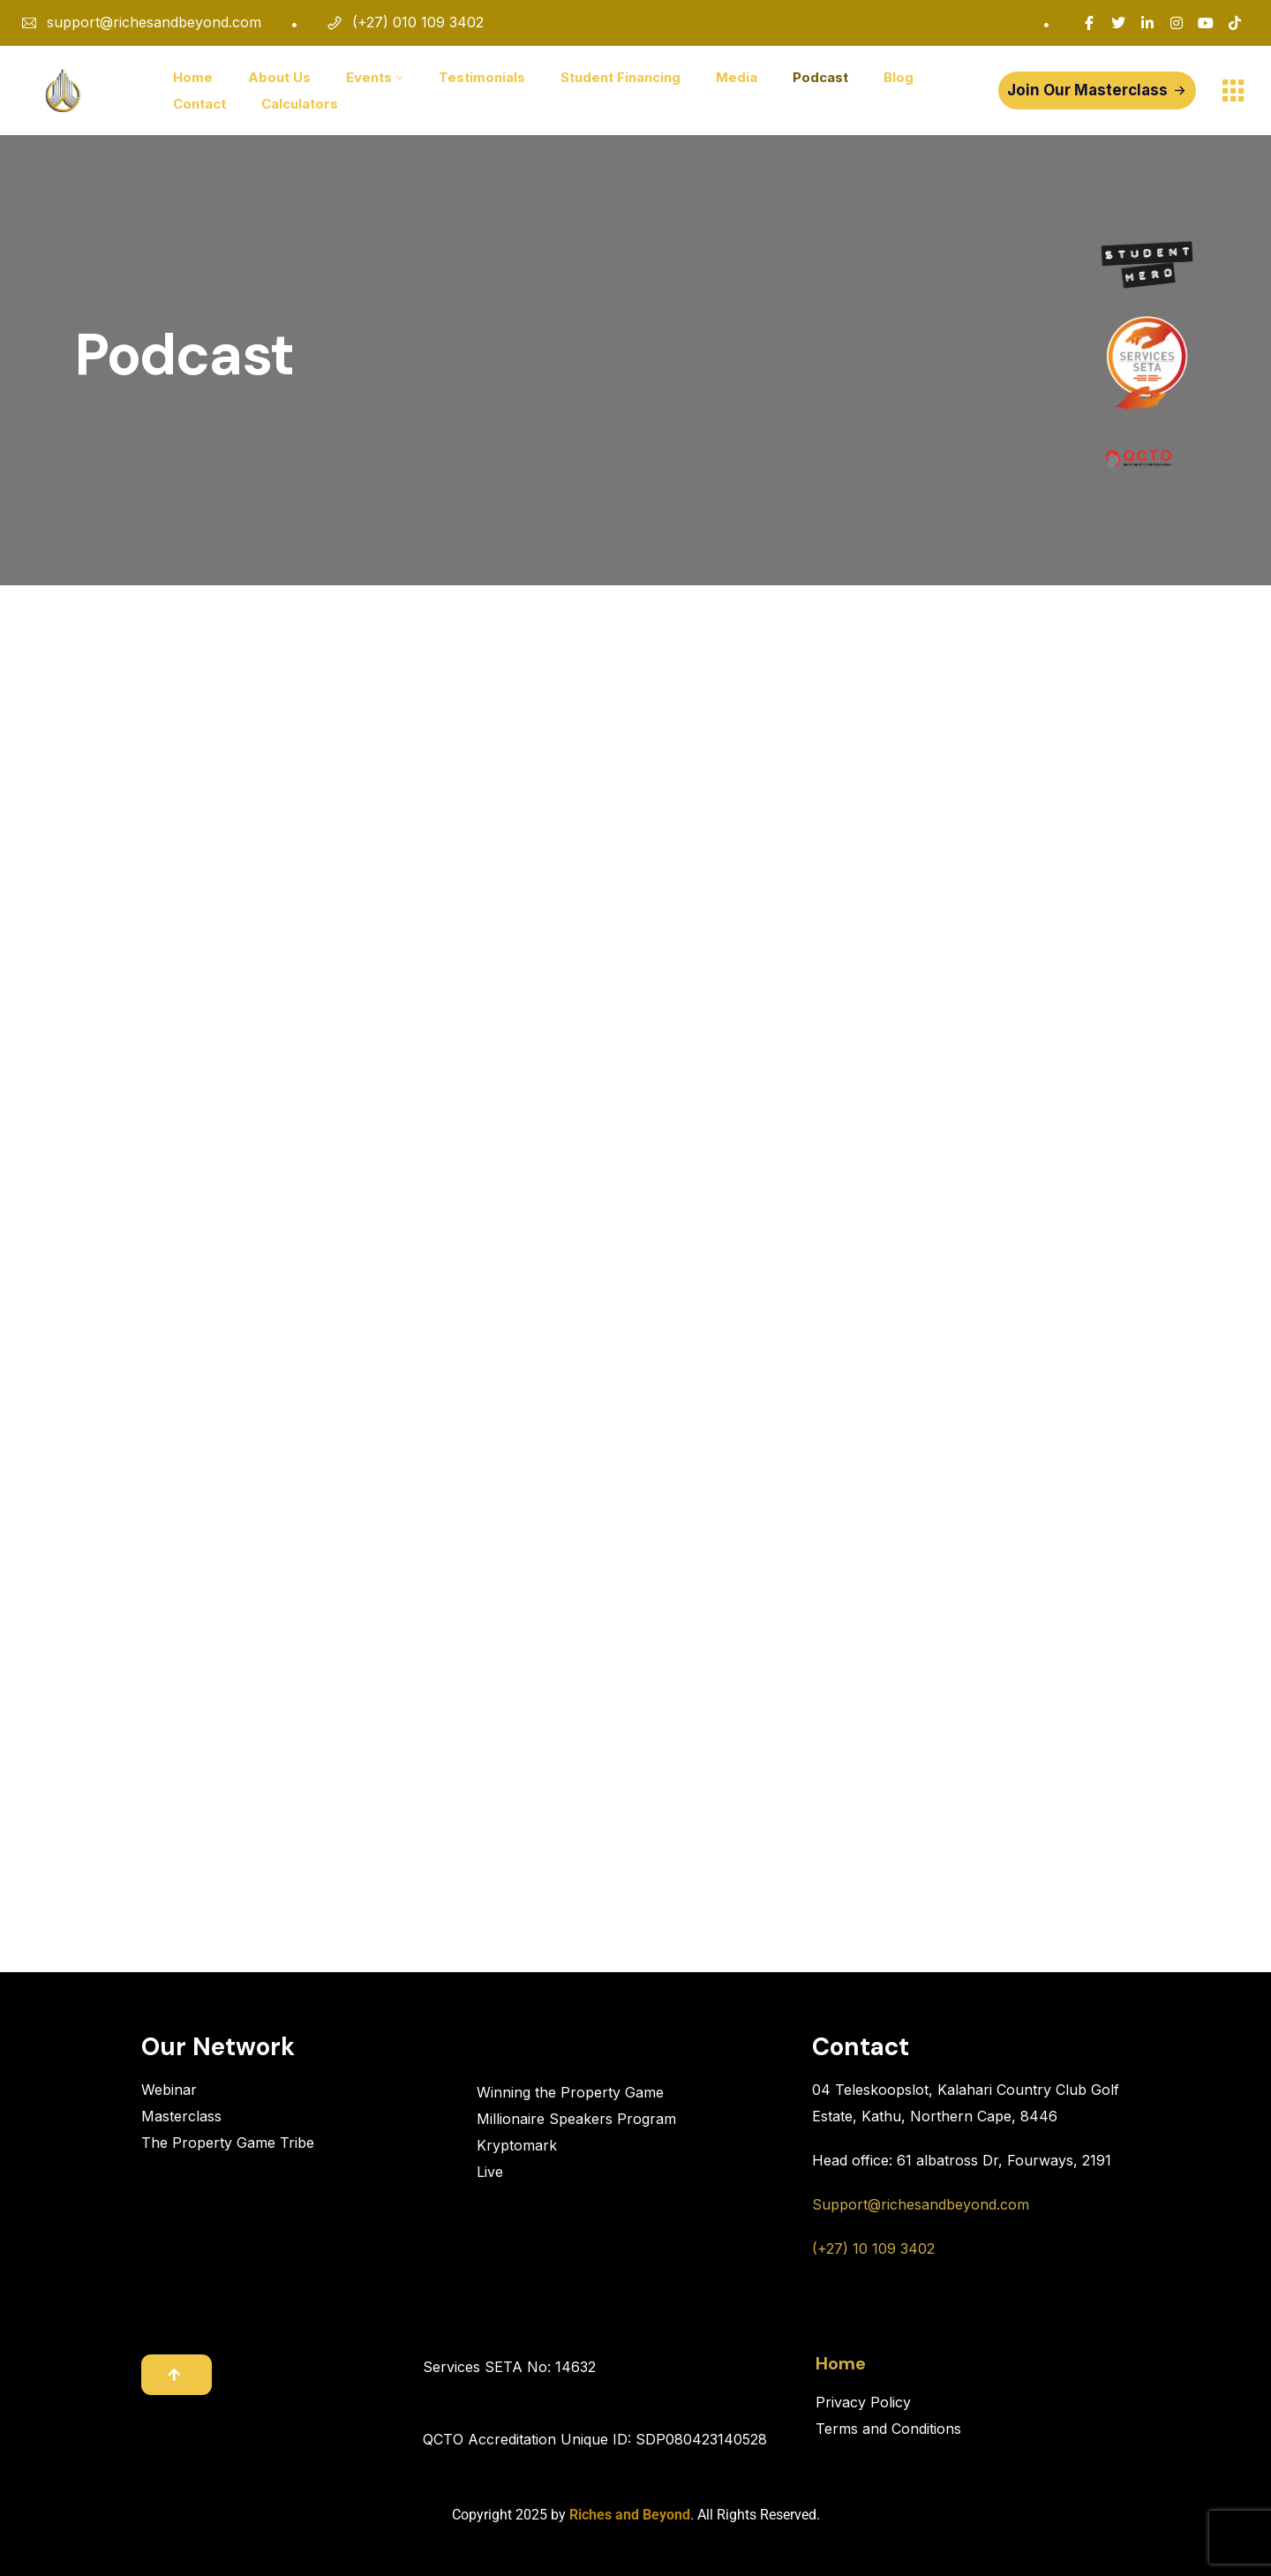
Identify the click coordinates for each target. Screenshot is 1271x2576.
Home (193, 77)
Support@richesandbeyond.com (920, 2204)
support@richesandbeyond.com (154, 22)
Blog (899, 77)
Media (736, 77)
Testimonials (482, 77)
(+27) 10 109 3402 (873, 2248)
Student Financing (620, 77)
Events (369, 77)
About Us (279, 77)
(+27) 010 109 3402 (418, 22)
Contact (199, 103)
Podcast (820, 77)
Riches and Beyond (629, 2514)
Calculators (299, 103)
